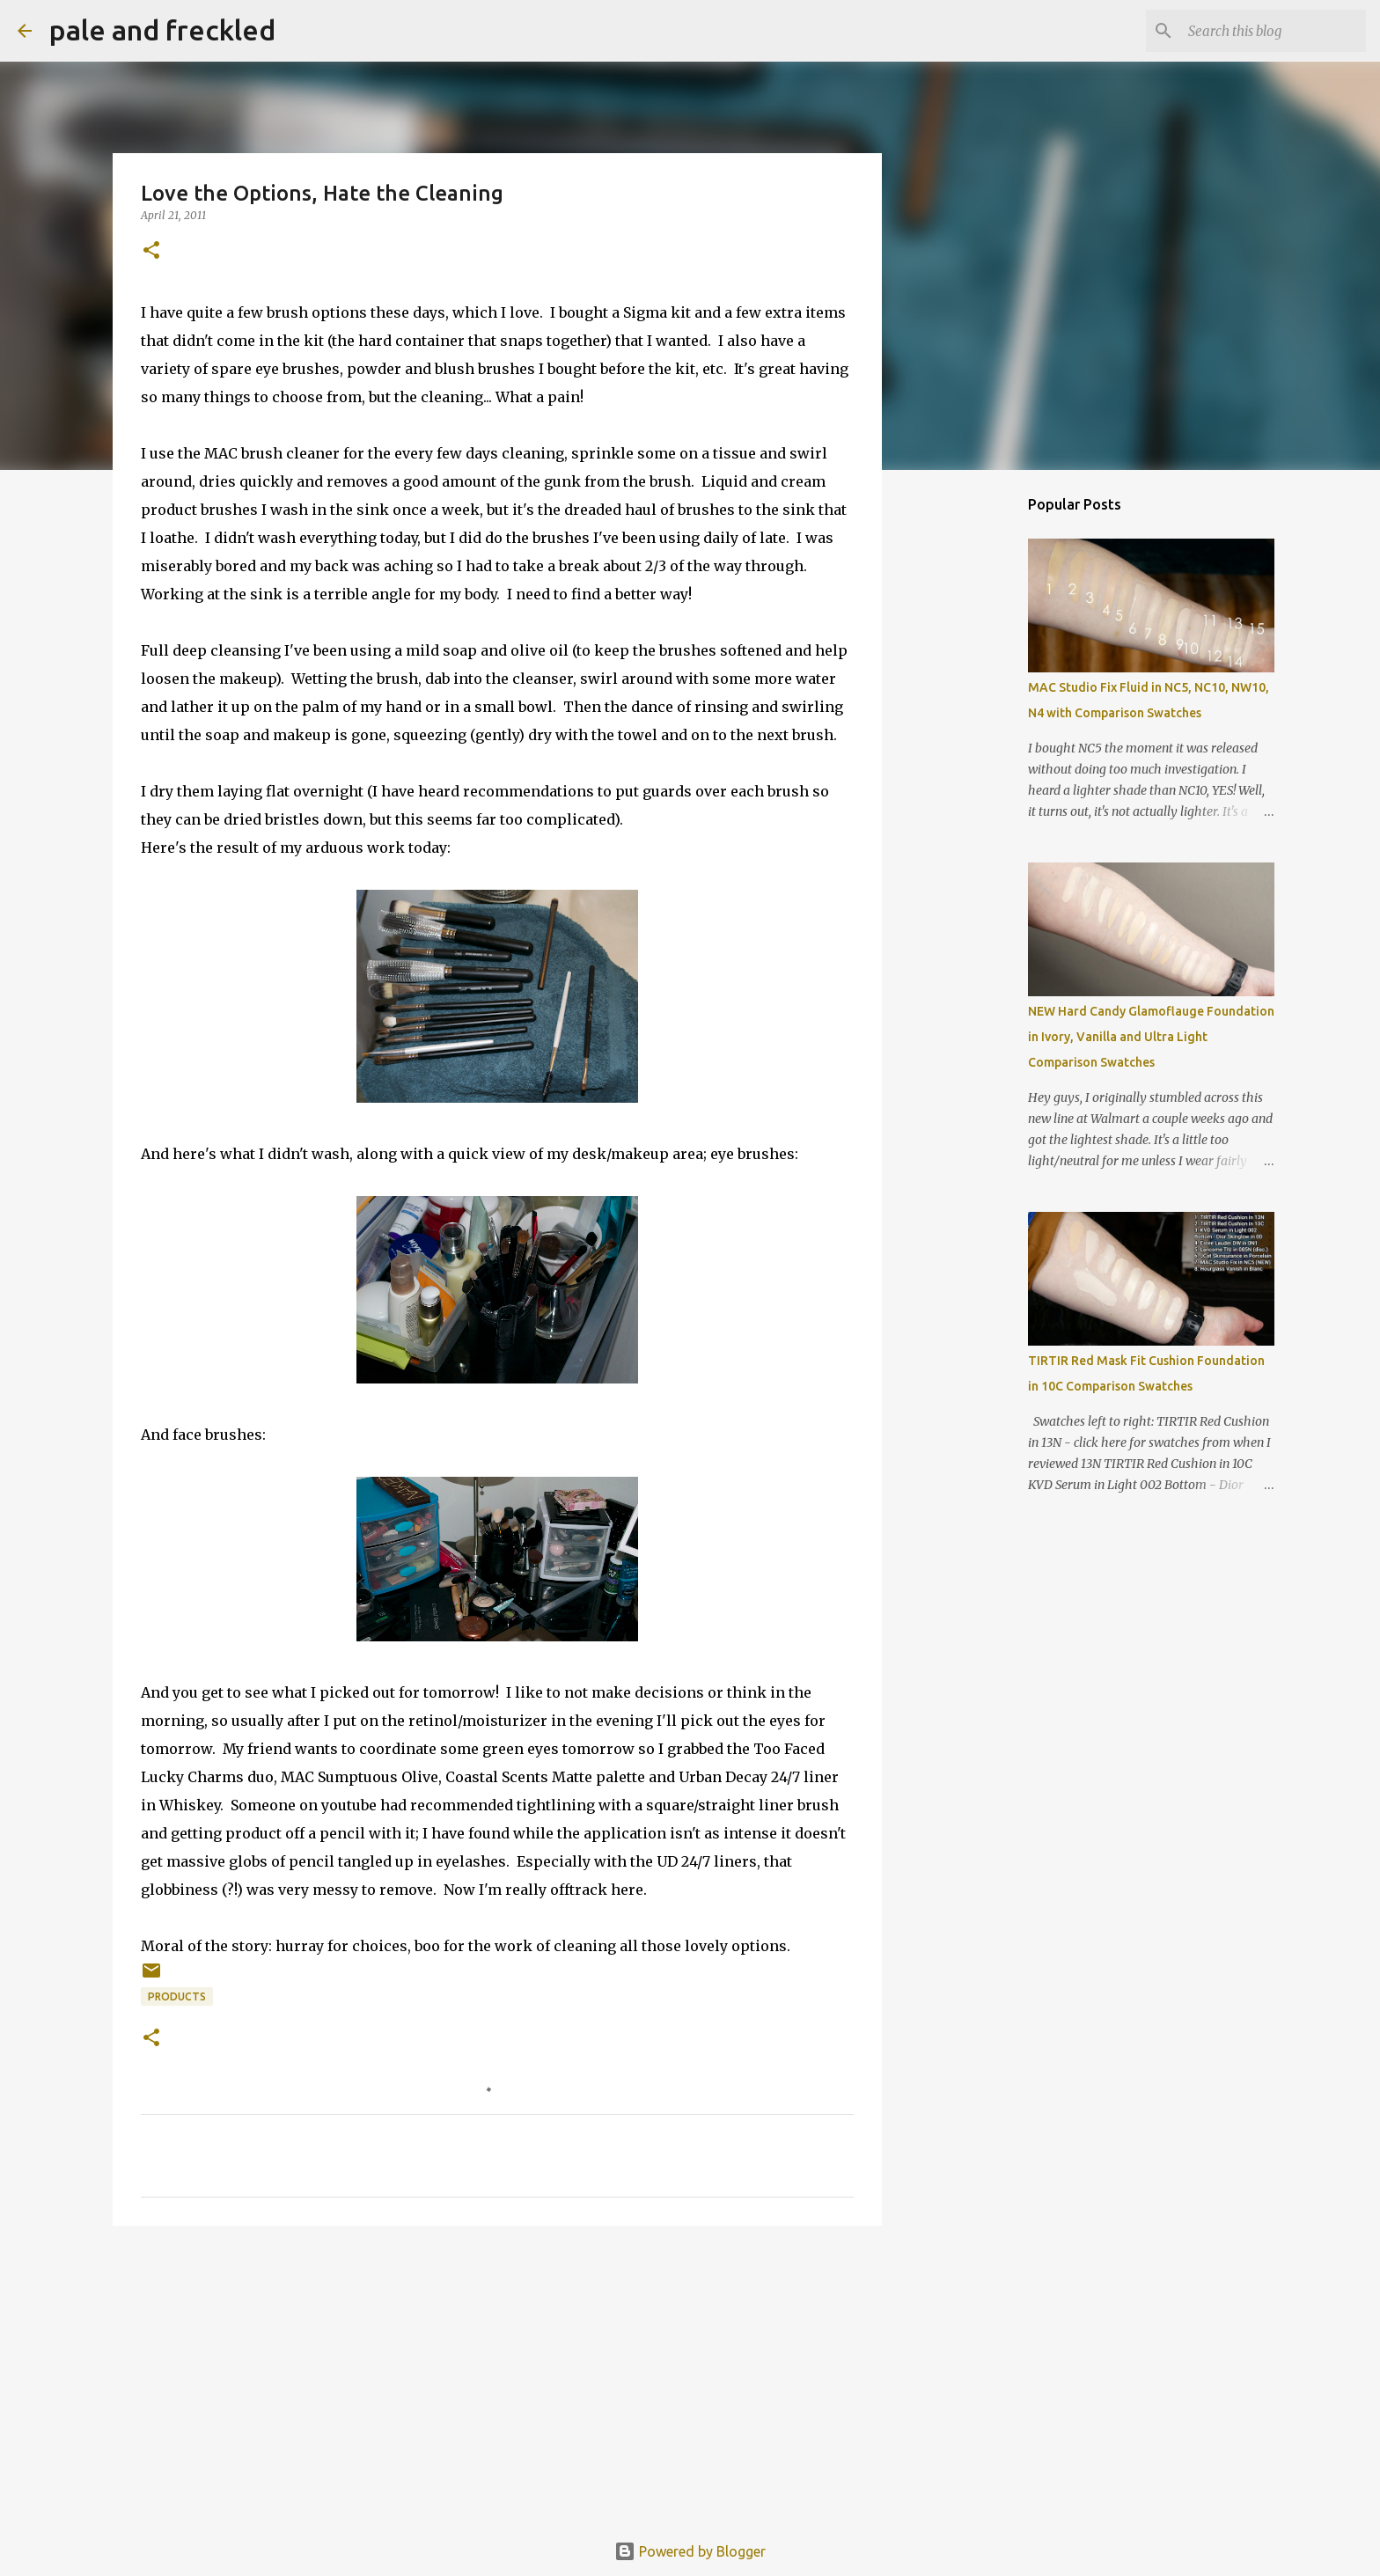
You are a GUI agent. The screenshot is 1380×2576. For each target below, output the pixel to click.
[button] (151, 251)
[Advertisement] (497, 2375)
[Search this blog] (1273, 31)
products (177, 1996)
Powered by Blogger (690, 2551)
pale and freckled (162, 30)
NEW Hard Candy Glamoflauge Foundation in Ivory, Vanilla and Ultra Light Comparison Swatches (1151, 1036)
